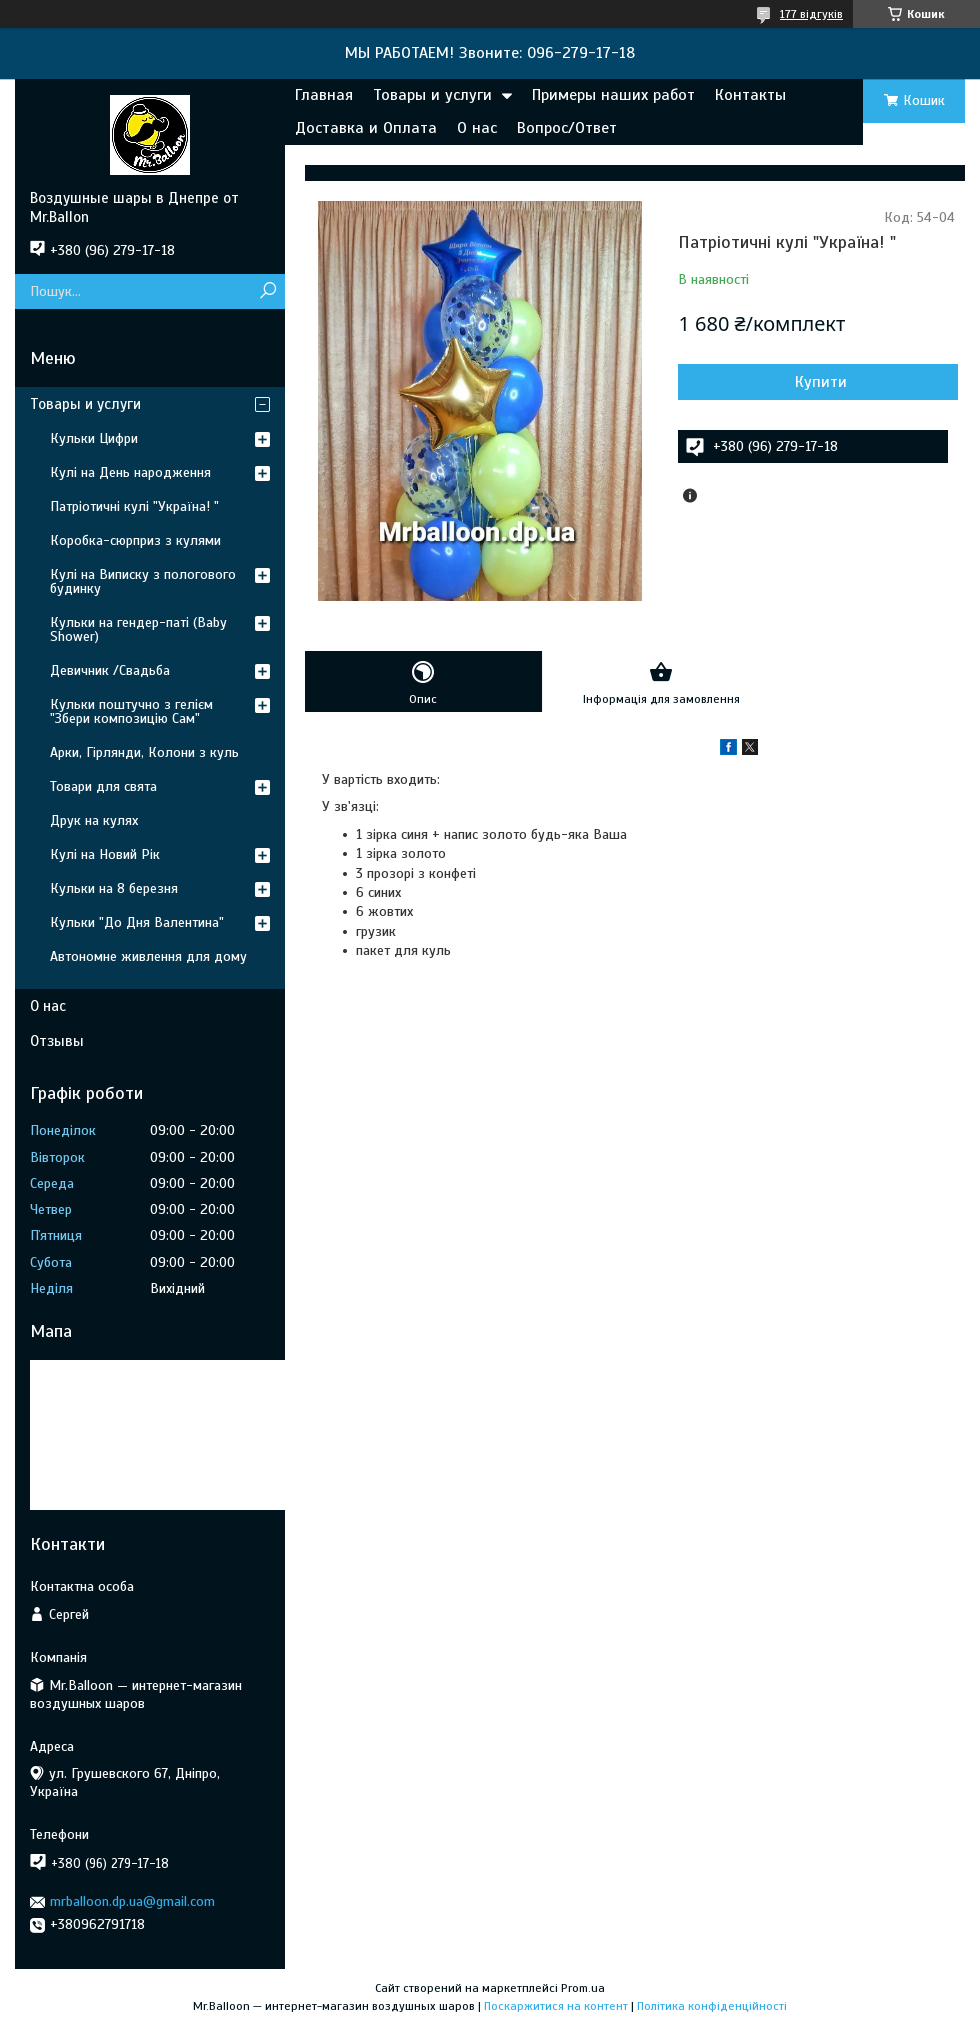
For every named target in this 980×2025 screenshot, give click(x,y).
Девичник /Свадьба (110, 670)
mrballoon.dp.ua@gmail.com (132, 1901)
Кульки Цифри (94, 438)
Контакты (750, 95)
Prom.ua (583, 1988)
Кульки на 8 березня (114, 888)
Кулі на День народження (130, 472)
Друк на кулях (94, 820)
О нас (477, 128)
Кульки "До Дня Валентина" (137, 922)
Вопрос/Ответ (567, 128)
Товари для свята (103, 786)
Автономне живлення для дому (148, 956)
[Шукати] (267, 291)
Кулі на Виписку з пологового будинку (143, 581)
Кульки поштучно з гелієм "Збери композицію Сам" (131, 711)
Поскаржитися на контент (556, 2006)
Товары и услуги (432, 95)
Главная (324, 95)
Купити (821, 382)
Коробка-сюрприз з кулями (135, 540)
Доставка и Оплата (366, 128)
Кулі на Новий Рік (105, 854)
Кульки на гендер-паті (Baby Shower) (138, 629)
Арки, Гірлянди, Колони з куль (144, 752)
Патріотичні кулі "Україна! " (134, 506)
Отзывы (57, 1041)
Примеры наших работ (613, 95)
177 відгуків (811, 14)
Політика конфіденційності (712, 2006)
